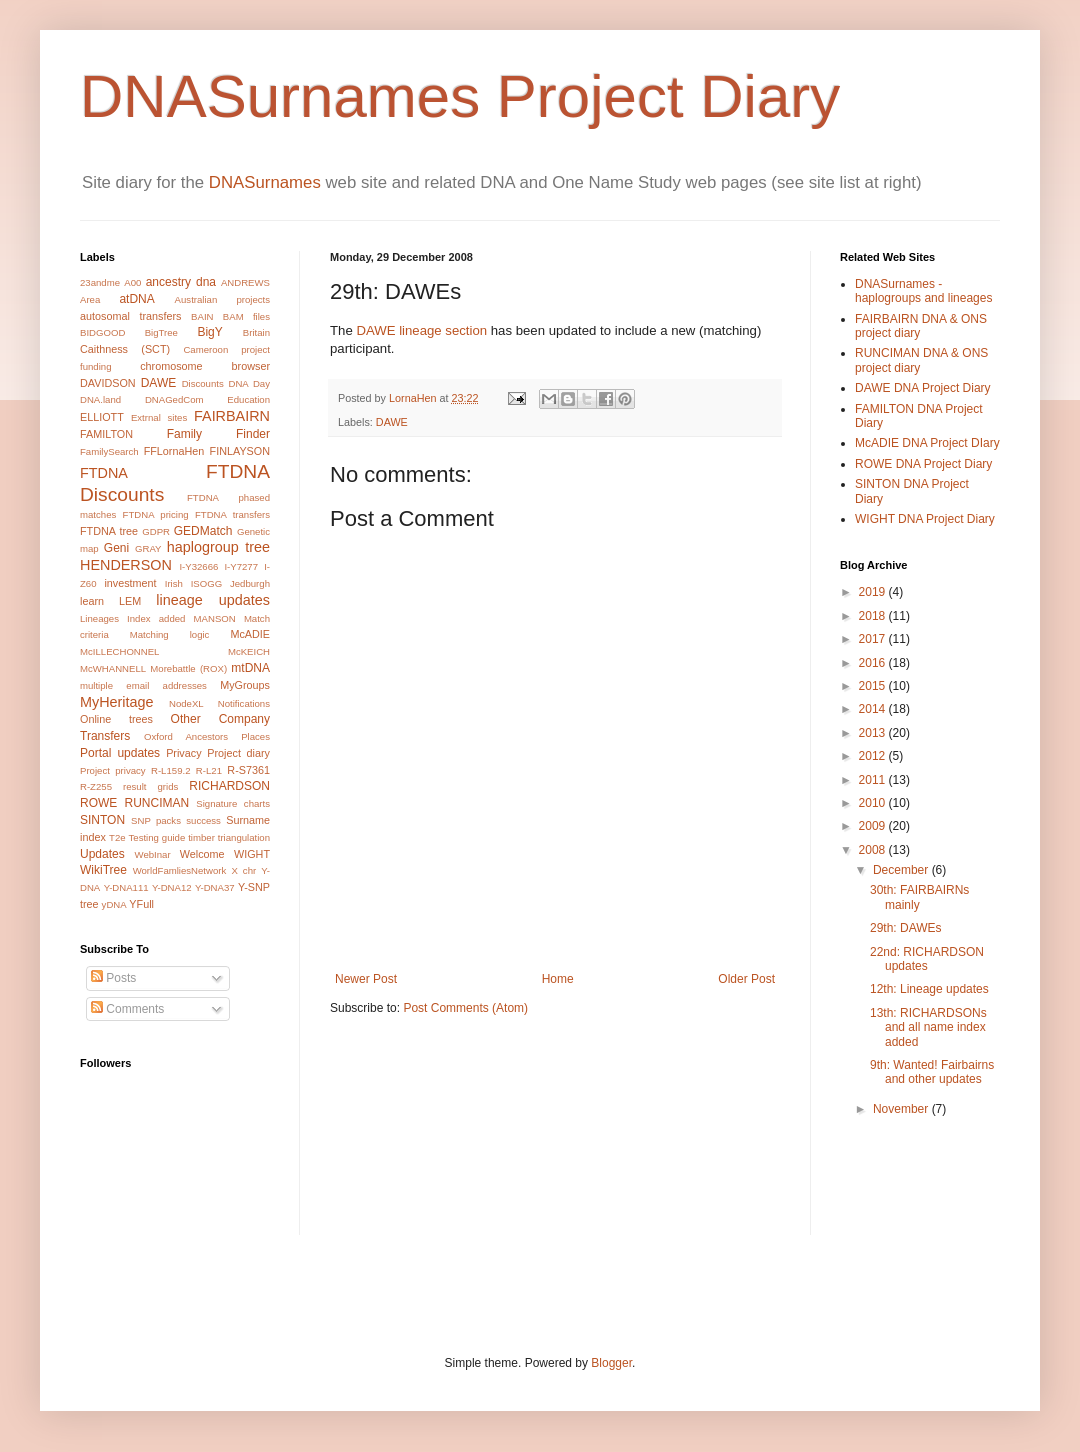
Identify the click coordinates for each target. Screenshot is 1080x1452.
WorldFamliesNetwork (180, 870)
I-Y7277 (241, 566)
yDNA (114, 904)
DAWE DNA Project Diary (923, 388)
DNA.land (100, 399)
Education (248, 399)
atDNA (136, 299)
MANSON (215, 618)
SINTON (102, 820)
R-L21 (209, 770)
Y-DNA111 (126, 887)
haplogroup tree (218, 547)
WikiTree (103, 870)
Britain (256, 332)
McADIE (250, 634)
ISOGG (206, 583)
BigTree (161, 332)
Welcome (202, 854)
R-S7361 (248, 770)
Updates (102, 854)
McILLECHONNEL (119, 651)
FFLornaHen (174, 451)
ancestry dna (181, 282)
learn (92, 601)
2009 (874, 826)
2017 (874, 639)
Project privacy (113, 770)
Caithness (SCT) (125, 349)
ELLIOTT (102, 417)
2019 (874, 592)
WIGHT (252, 854)
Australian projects (222, 299)
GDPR (156, 531)
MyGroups (245, 685)
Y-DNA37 (215, 887)
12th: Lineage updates (929, 989)
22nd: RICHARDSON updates (927, 959)
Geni (116, 548)
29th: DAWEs (906, 928)
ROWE (98, 803)
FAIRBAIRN (232, 416)
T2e (117, 837)
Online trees (116, 719)
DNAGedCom (174, 399)
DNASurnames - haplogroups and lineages (923, 291)
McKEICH (249, 651)
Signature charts (233, 803)
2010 (874, 803)
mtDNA (250, 668)
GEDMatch (203, 531)
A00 (132, 282)
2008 (874, 850)
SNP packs (156, 820)
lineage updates (213, 600)
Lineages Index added (132, 618)
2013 (874, 733)
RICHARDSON (229, 786)
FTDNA (104, 473)
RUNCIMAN (157, 803)
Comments (127, 1009)
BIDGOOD (102, 332)
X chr (243, 870)
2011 (874, 780)
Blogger (611, 1363)
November (902, 1109)
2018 (874, 616)
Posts (113, 978)
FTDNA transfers (232, 514)
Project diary (238, 753)
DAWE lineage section (421, 330)
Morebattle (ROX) (188, 668)
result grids (150, 786)
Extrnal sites (159, 417)
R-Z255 (96, 786)
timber (201, 837)
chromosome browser (205, 366)
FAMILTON (106, 434)
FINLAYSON (240, 451)
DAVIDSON (108, 383)
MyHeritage (117, 702)
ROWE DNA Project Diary (923, 464)
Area (90, 299)
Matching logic (170, 634)
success (203, 820)
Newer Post (366, 979)
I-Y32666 (198, 566)
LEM (130, 601)
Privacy (183, 753)
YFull (141, 904)
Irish (174, 583)
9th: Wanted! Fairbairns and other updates (932, 1072)
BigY (209, 332)
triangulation (244, 837)
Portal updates (120, 753)
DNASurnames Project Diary (460, 96)
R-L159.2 (170, 770)
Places (255, 736)
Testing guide (157, 837)
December (902, 870)
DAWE (392, 422)
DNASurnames (265, 182)
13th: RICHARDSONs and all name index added (928, 1027)
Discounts (203, 383)
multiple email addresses (143, 685)
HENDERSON (126, 565)
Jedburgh (250, 583)
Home (558, 979)
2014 (874, 709)
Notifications (244, 703)
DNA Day (249, 383)
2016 (874, 663)
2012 (874, 756)
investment (130, 583)
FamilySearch (109, 451)
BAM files (246, 316)
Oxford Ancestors (186, 736)
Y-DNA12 (172, 887)
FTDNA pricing (156, 514)
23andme (100, 282)
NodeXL (186, 703)
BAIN (202, 316)
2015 (874, 686)
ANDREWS (245, 282)
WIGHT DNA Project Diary (925, 519)
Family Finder (218, 434)
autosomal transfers (130, 316)
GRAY (148, 548)
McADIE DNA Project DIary (927, 443)
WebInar (153, 854)
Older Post (746, 979)
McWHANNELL (113, 668)
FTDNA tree (109, 531)
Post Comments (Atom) (465, 1008)
